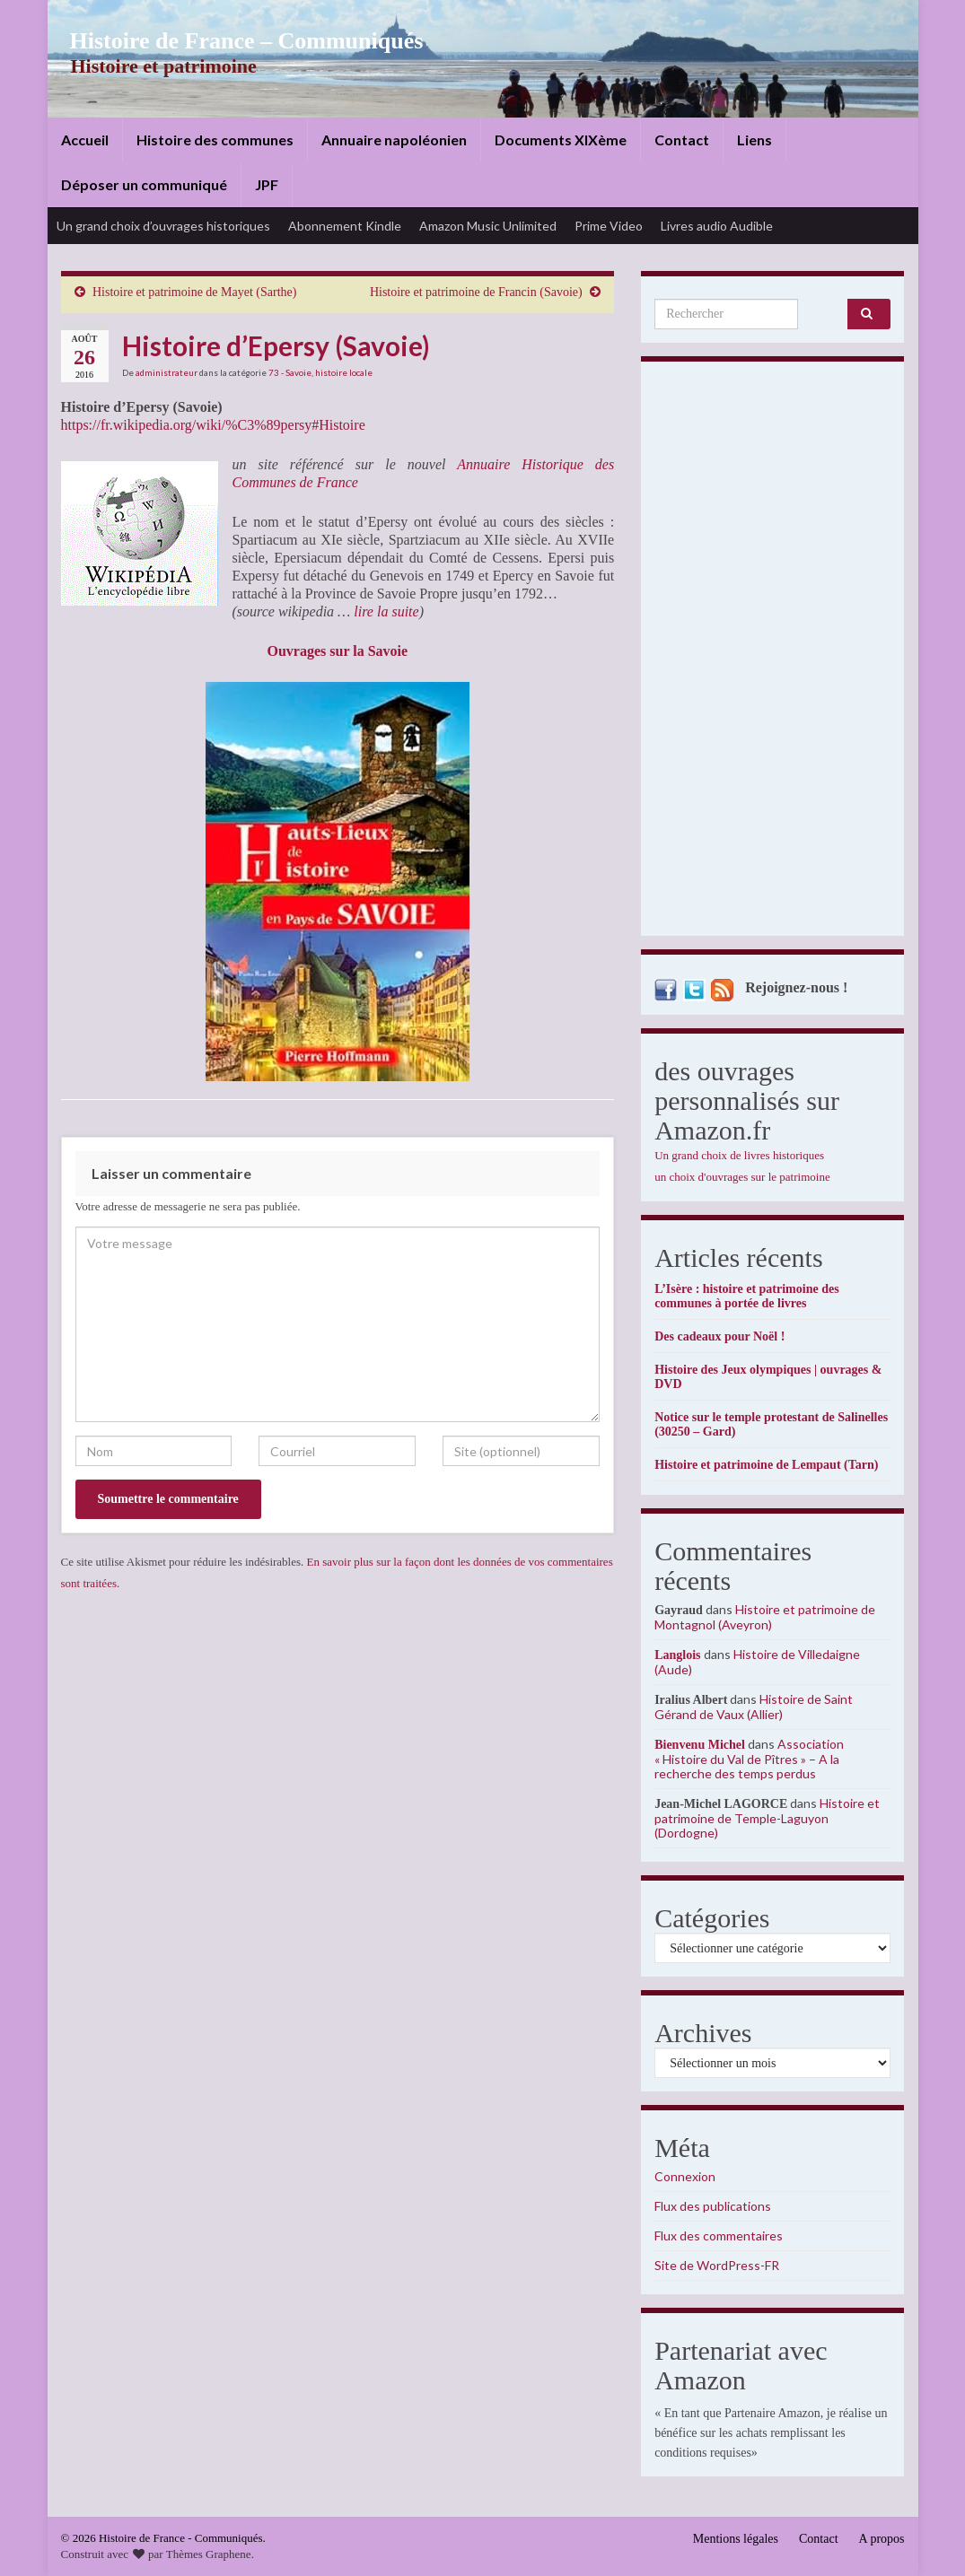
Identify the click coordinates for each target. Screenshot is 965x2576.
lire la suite (386, 611)
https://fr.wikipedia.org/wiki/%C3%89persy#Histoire (213, 424)
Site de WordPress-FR (716, 2265)
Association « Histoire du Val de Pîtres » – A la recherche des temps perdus (749, 1758)
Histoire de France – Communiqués (232, 41)
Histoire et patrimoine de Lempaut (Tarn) (766, 1464)
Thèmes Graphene (208, 2554)
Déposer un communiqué (144, 184)
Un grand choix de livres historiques (739, 1155)
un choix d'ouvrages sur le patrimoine (742, 1176)
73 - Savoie (289, 372)
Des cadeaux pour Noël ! (719, 1336)
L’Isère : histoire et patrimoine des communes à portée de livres (746, 1296)
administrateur (166, 372)
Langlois (677, 1655)
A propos (882, 2538)
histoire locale (344, 372)
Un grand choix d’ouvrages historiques (163, 225)
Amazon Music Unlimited (488, 225)
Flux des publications (712, 2206)
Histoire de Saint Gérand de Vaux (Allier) (753, 1706)
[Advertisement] (772, 653)
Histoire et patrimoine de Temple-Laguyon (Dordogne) (767, 1817)
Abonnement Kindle (344, 225)
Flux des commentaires (718, 2235)
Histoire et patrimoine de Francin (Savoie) (476, 292)
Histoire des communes (215, 139)
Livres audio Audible (717, 225)
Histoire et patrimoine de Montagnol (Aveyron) (764, 1617)
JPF (266, 184)
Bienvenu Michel (699, 1744)
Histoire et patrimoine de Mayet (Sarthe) (194, 292)
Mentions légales (735, 2538)
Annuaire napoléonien (394, 139)
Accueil (85, 139)
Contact (681, 139)
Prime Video (609, 225)
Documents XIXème (561, 139)
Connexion (684, 2176)
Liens (754, 139)
